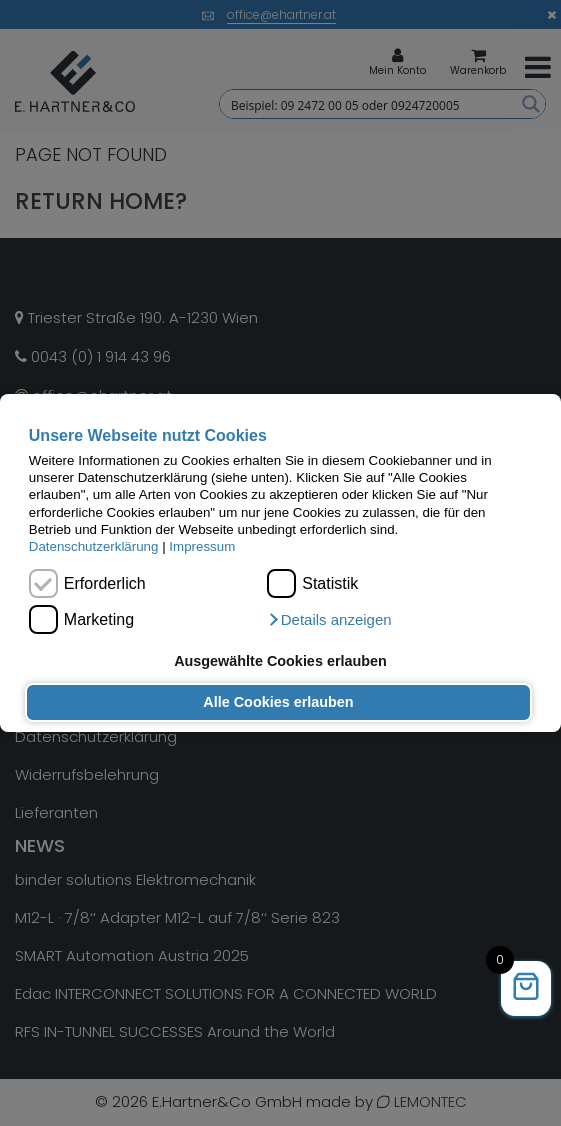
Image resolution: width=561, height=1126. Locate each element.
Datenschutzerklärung (94, 546)
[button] (329, 620)
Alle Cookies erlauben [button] (278, 702)
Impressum (202, 546)
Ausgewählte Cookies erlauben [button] (280, 661)
